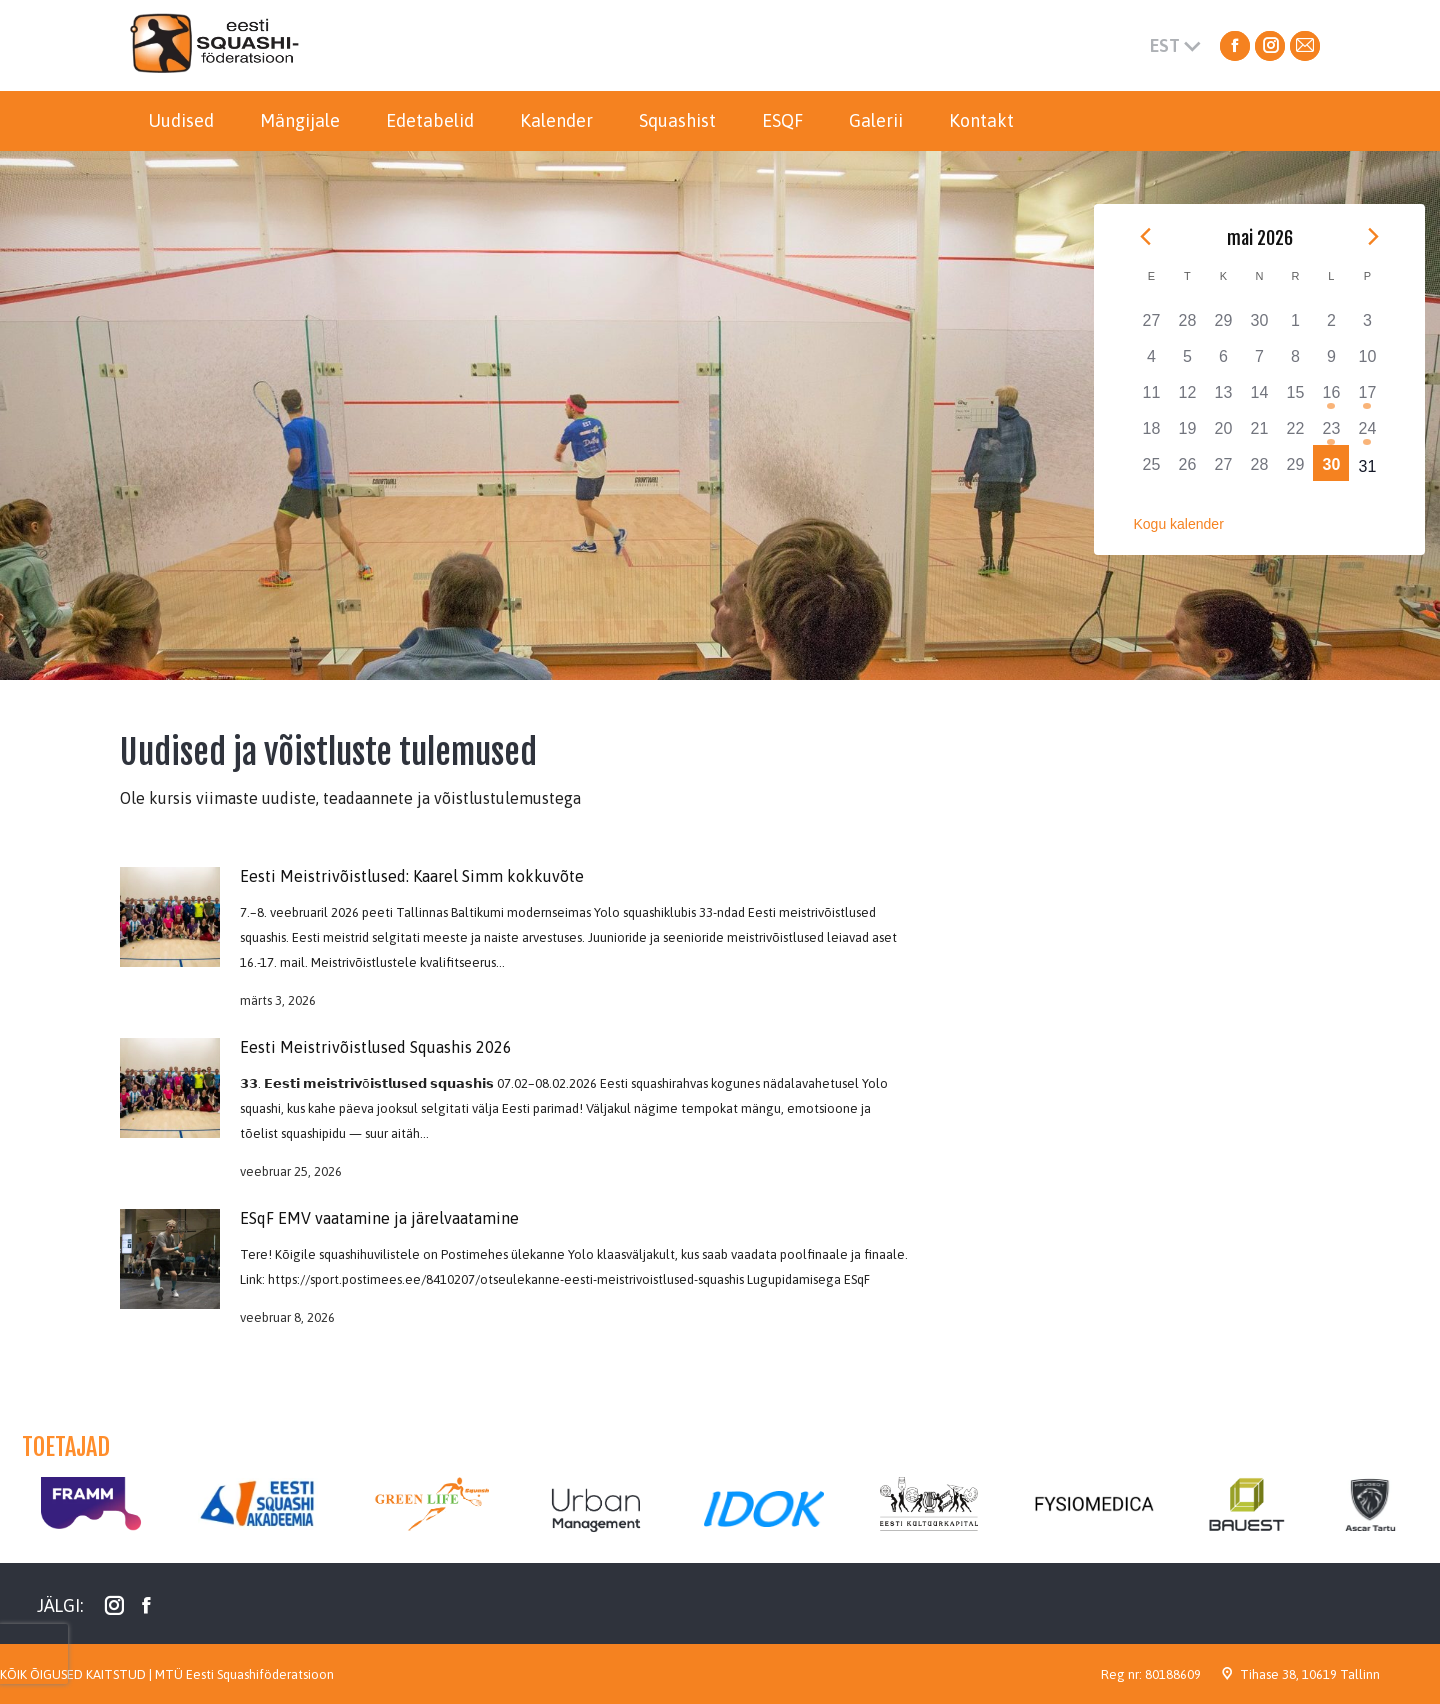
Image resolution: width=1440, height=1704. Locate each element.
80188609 (1173, 1674)
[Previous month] (1146, 236)
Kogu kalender (1179, 524)
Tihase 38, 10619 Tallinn (1310, 1674)
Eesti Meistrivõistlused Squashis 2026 (376, 1047)
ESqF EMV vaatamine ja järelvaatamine (379, 1218)
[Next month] (1374, 236)
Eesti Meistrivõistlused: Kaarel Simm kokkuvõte (412, 876)
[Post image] (170, 917)
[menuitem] (181, 121)
